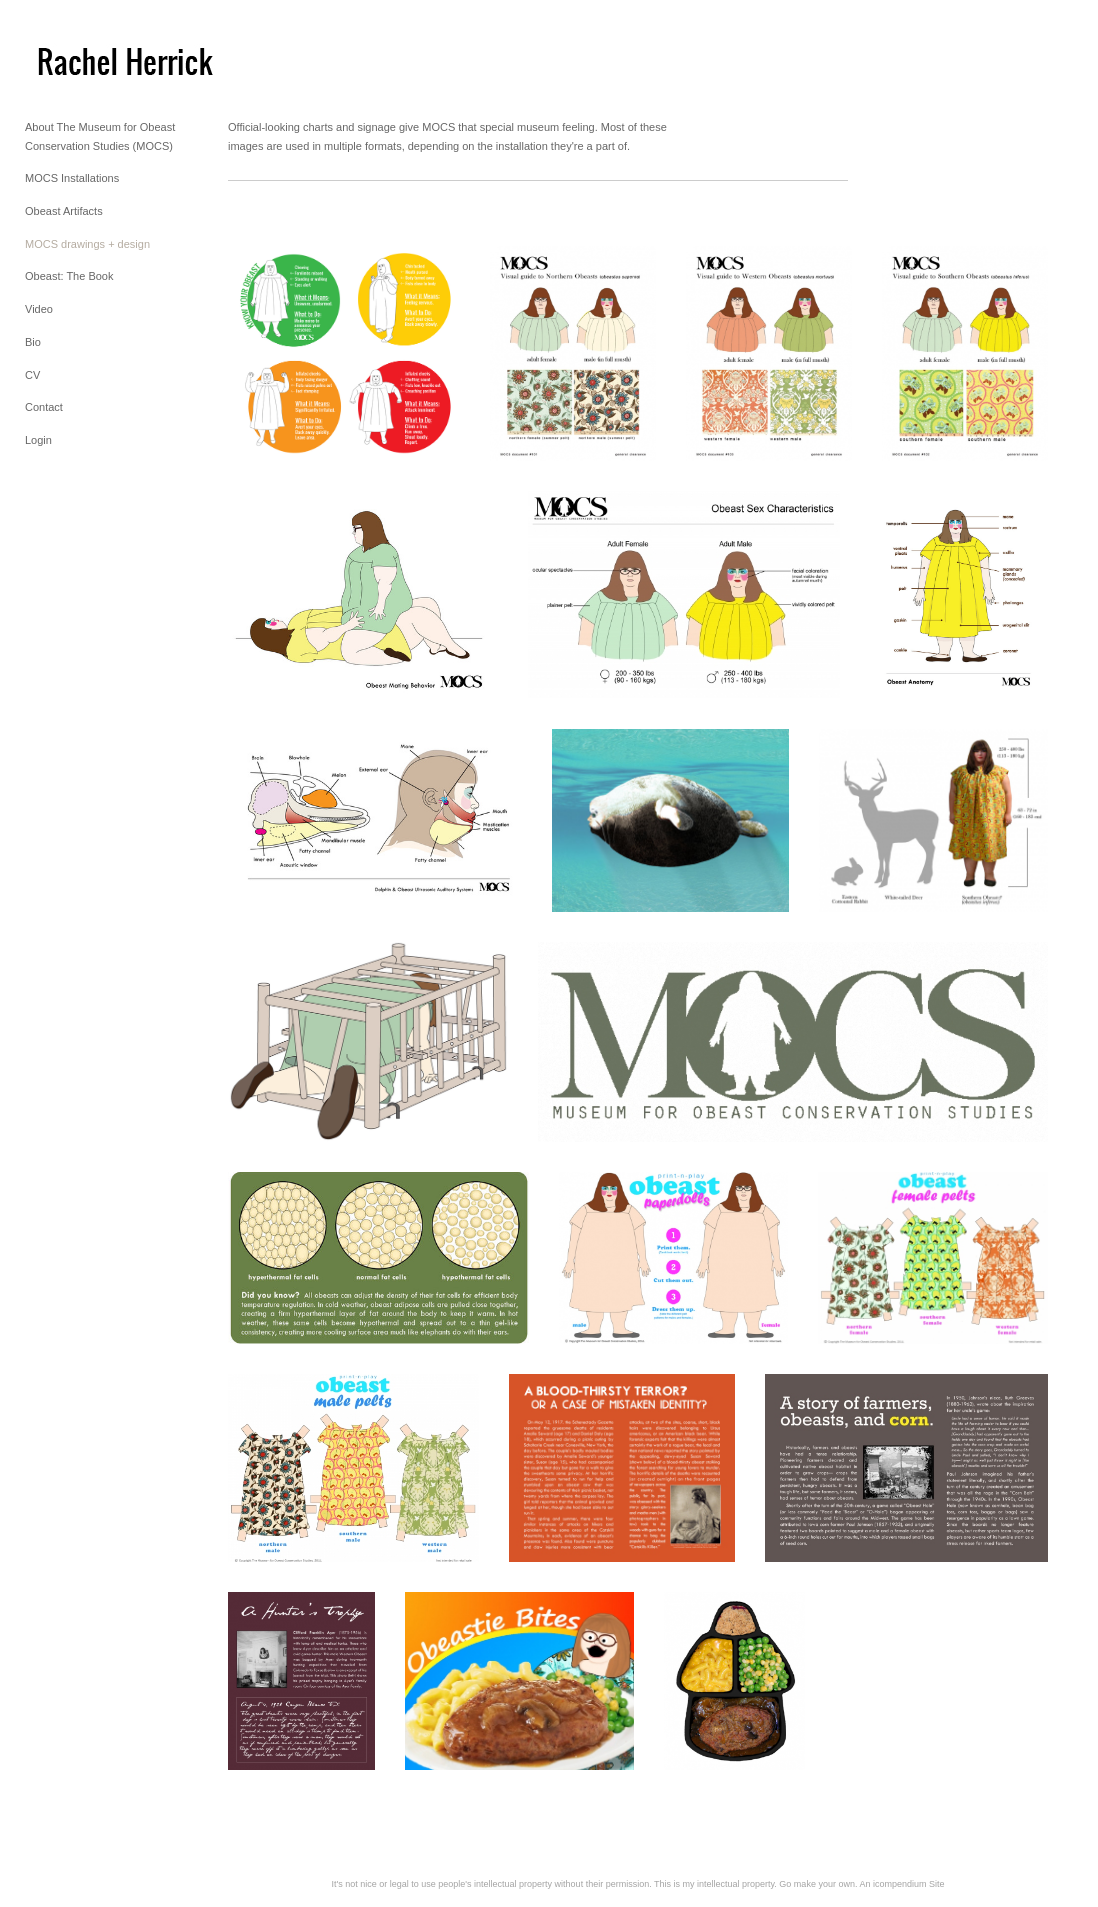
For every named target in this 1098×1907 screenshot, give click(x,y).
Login (38, 440)
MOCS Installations (72, 178)
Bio (33, 342)
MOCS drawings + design (87, 244)
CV (32, 375)
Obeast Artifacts (64, 211)
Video (39, 309)
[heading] (75, 59)
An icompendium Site (901, 1884)
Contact (44, 407)
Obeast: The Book (69, 276)
